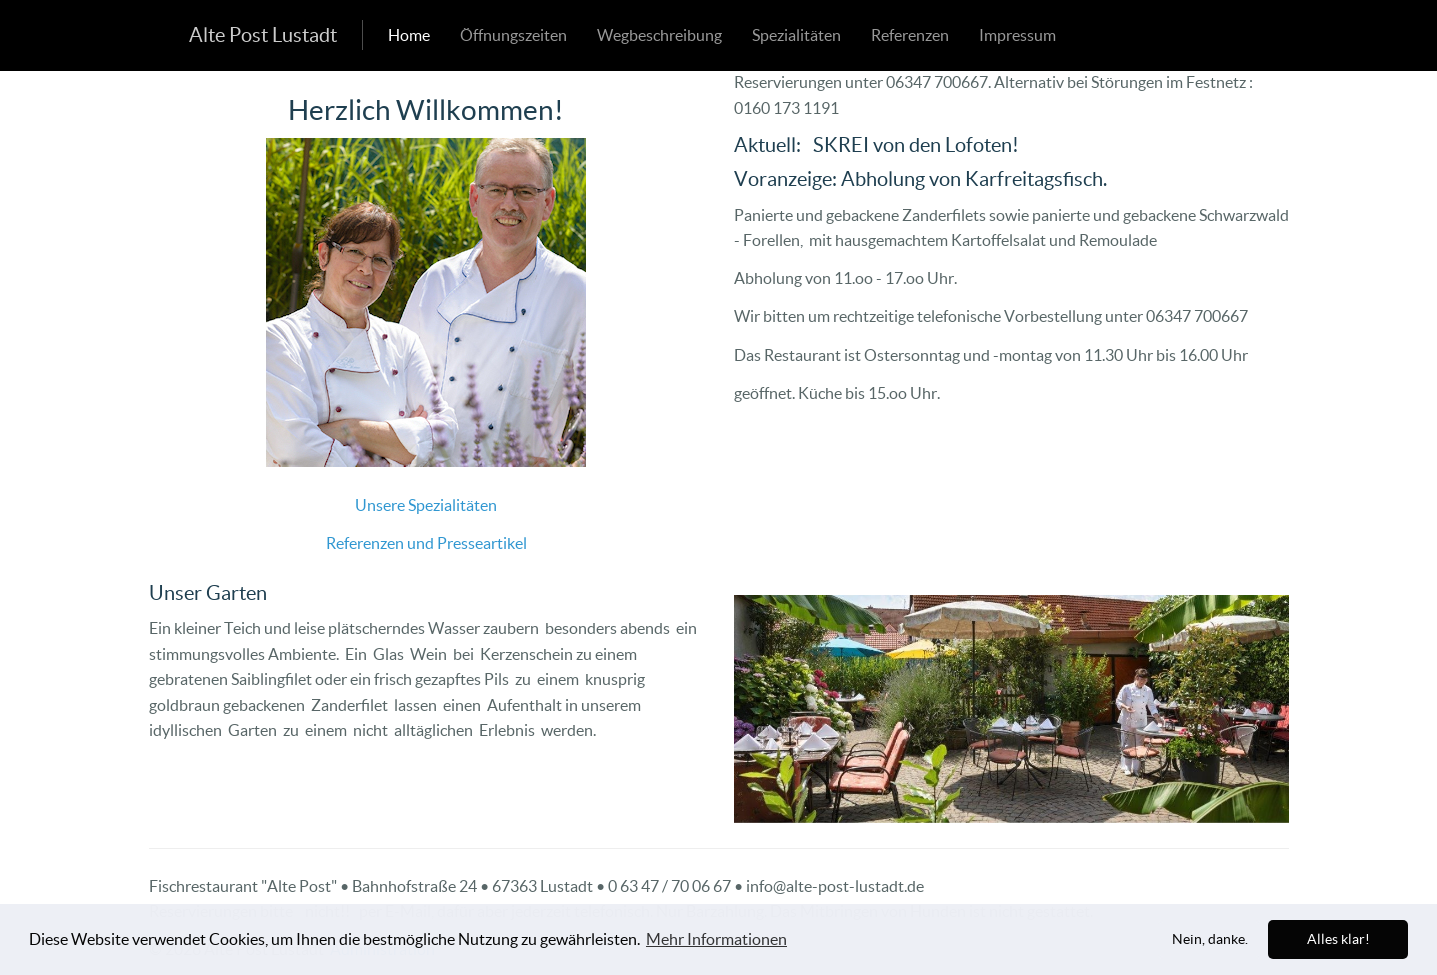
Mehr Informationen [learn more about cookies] (716, 939)
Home (409, 35)
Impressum (1017, 35)
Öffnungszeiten (513, 35)
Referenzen (910, 35)
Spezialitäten (796, 35)
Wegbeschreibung (659, 35)
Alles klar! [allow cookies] (1338, 939)
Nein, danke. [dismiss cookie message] (1210, 939)
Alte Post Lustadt (263, 35)
